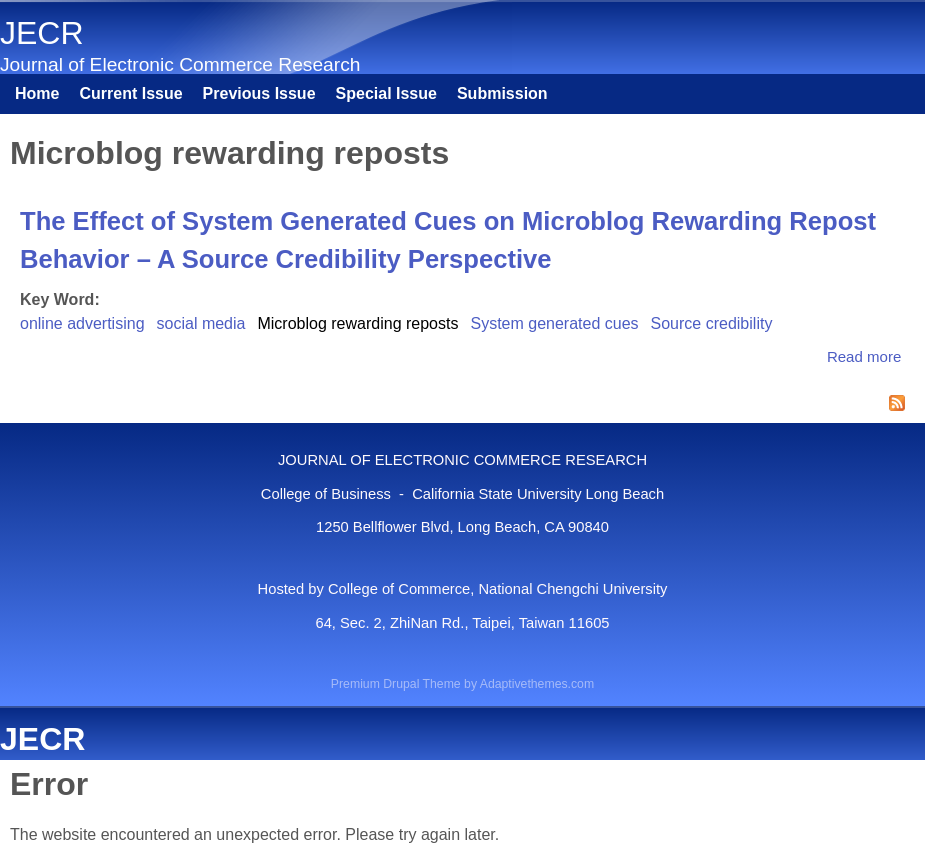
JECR (42, 33)
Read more (864, 356)
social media (201, 323)
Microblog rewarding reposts (357, 323)
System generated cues (554, 323)
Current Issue (130, 93)
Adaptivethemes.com (537, 684)
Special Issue (386, 93)
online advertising (82, 323)
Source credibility (712, 323)
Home (37, 93)
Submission (502, 93)
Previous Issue (259, 93)
